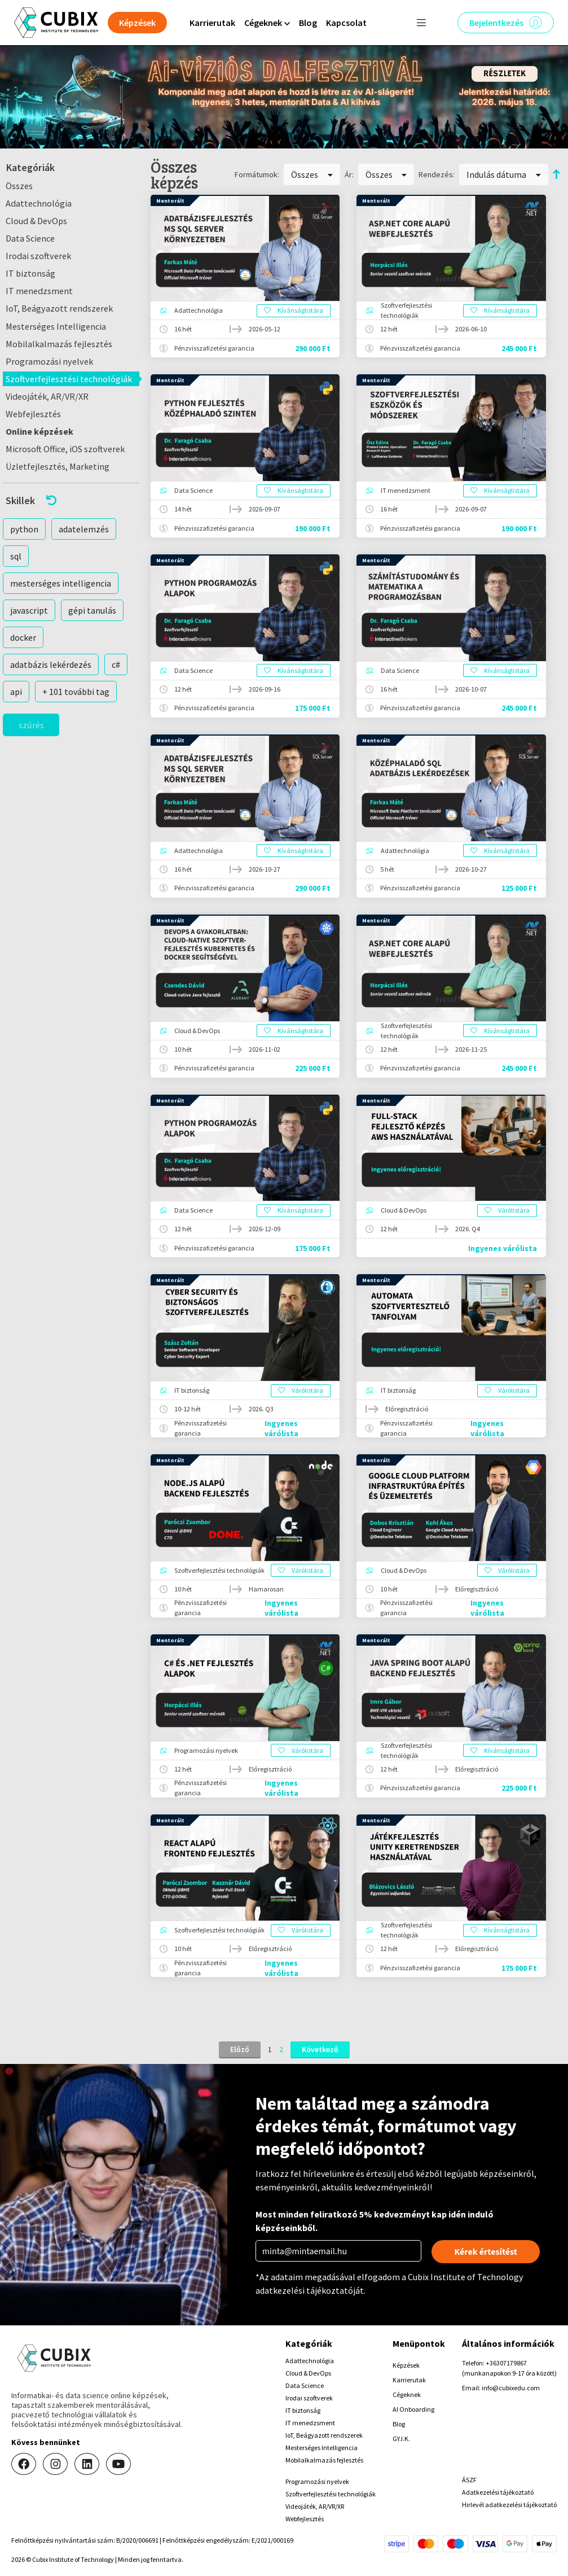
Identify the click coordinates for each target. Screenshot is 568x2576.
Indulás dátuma (503, 174)
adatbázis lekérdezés (50, 664)
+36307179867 (506, 2363)
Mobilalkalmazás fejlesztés (59, 343)
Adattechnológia (39, 203)
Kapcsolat (346, 22)
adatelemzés (84, 529)
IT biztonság (30, 273)
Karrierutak (212, 22)
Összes (19, 185)
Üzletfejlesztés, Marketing (57, 466)
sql (15, 556)
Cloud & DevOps (36, 220)
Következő (320, 2049)
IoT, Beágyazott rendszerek (59, 308)
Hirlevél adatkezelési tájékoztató (509, 2504)
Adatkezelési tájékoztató (498, 2492)
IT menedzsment (39, 290)
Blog (308, 22)
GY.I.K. (401, 2438)
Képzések (406, 2365)
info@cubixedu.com (511, 2387)
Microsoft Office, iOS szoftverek (65, 448)
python (24, 529)
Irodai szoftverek (38, 255)
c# (116, 664)
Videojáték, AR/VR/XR (47, 396)
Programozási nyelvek (49, 361)
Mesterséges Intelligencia (56, 326)
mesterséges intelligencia (60, 583)
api (16, 691)
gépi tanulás (92, 610)
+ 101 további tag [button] (75, 691)
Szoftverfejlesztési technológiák (69, 378)
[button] (71, 500)
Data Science (30, 238)
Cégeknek (407, 2394)
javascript (29, 610)
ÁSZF (469, 2480)
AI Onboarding (413, 2409)
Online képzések (39, 431)
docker (23, 637)
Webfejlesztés (33, 413)
